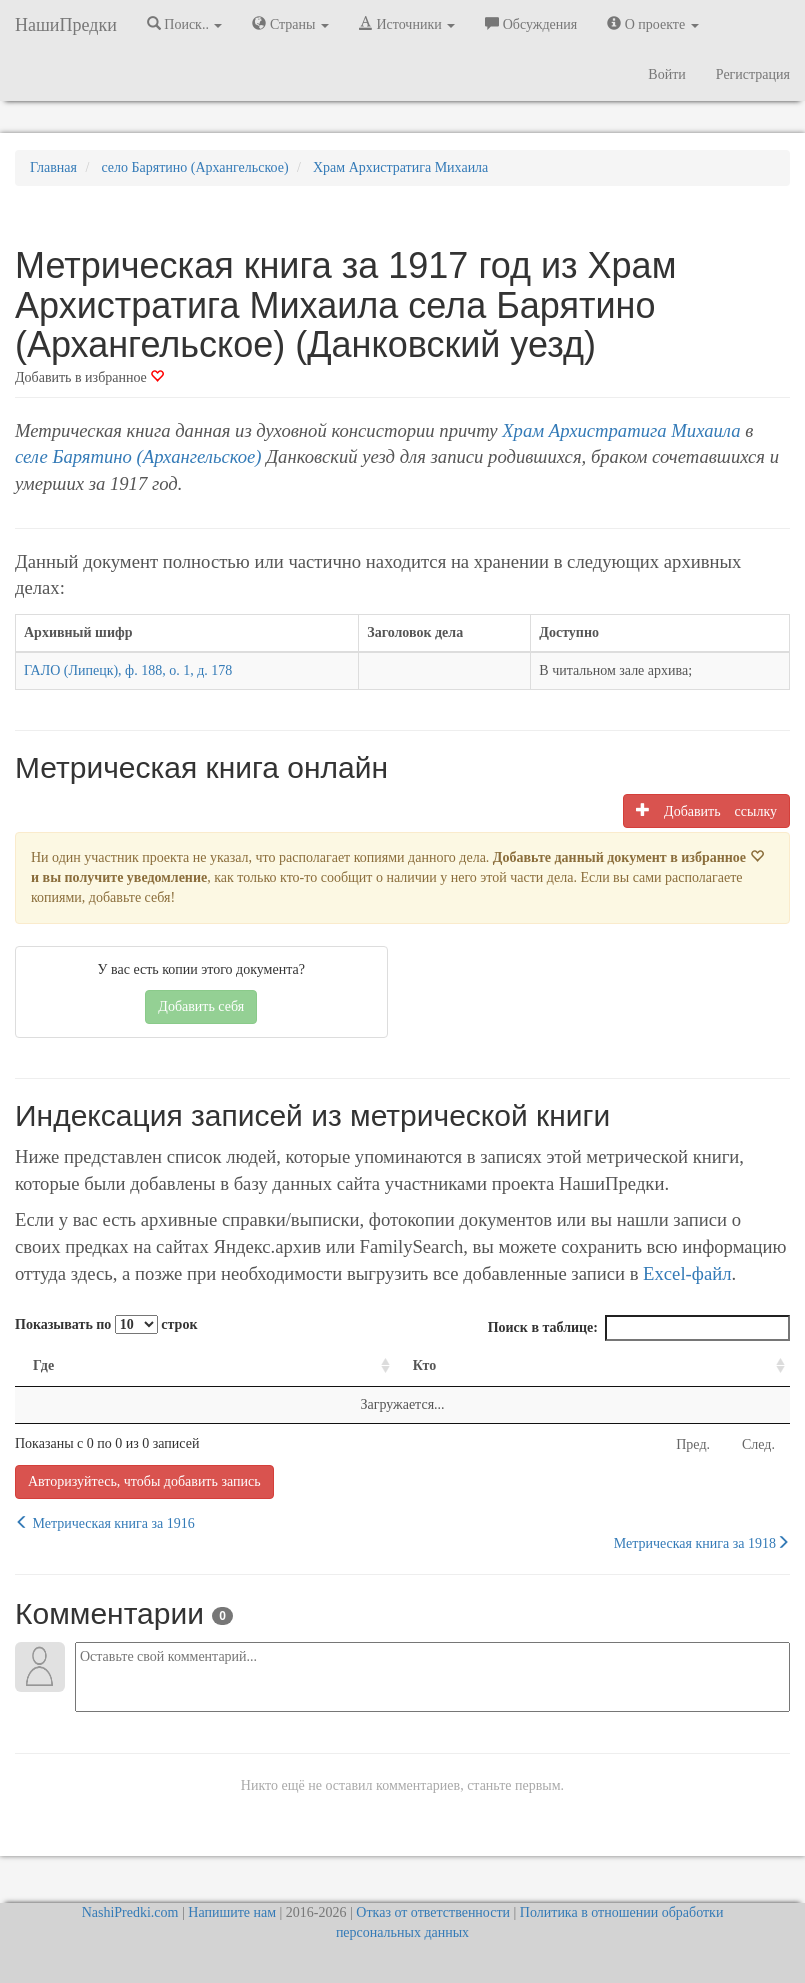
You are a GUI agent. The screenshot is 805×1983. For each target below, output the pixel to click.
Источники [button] (407, 24)
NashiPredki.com (130, 1912)
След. (758, 1444)
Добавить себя (201, 1006)
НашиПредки (66, 25)
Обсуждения (531, 24)
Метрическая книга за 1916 (105, 1523)
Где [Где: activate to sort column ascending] (43, 1365)
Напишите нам (232, 1912)
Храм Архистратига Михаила (621, 430)
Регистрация (753, 74)
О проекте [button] (652, 24)
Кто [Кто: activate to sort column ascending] (425, 1365)
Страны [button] (290, 24)
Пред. (693, 1444)
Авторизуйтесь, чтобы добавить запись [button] (144, 1481)
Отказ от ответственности (433, 1912)
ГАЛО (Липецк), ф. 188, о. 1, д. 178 (128, 670)
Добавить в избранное (89, 377)
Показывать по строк (106, 1324)
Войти (666, 74)
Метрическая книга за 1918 (702, 1543)
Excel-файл (687, 1273)
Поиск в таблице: (639, 1328)
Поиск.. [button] (185, 24)
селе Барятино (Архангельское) (138, 456)
